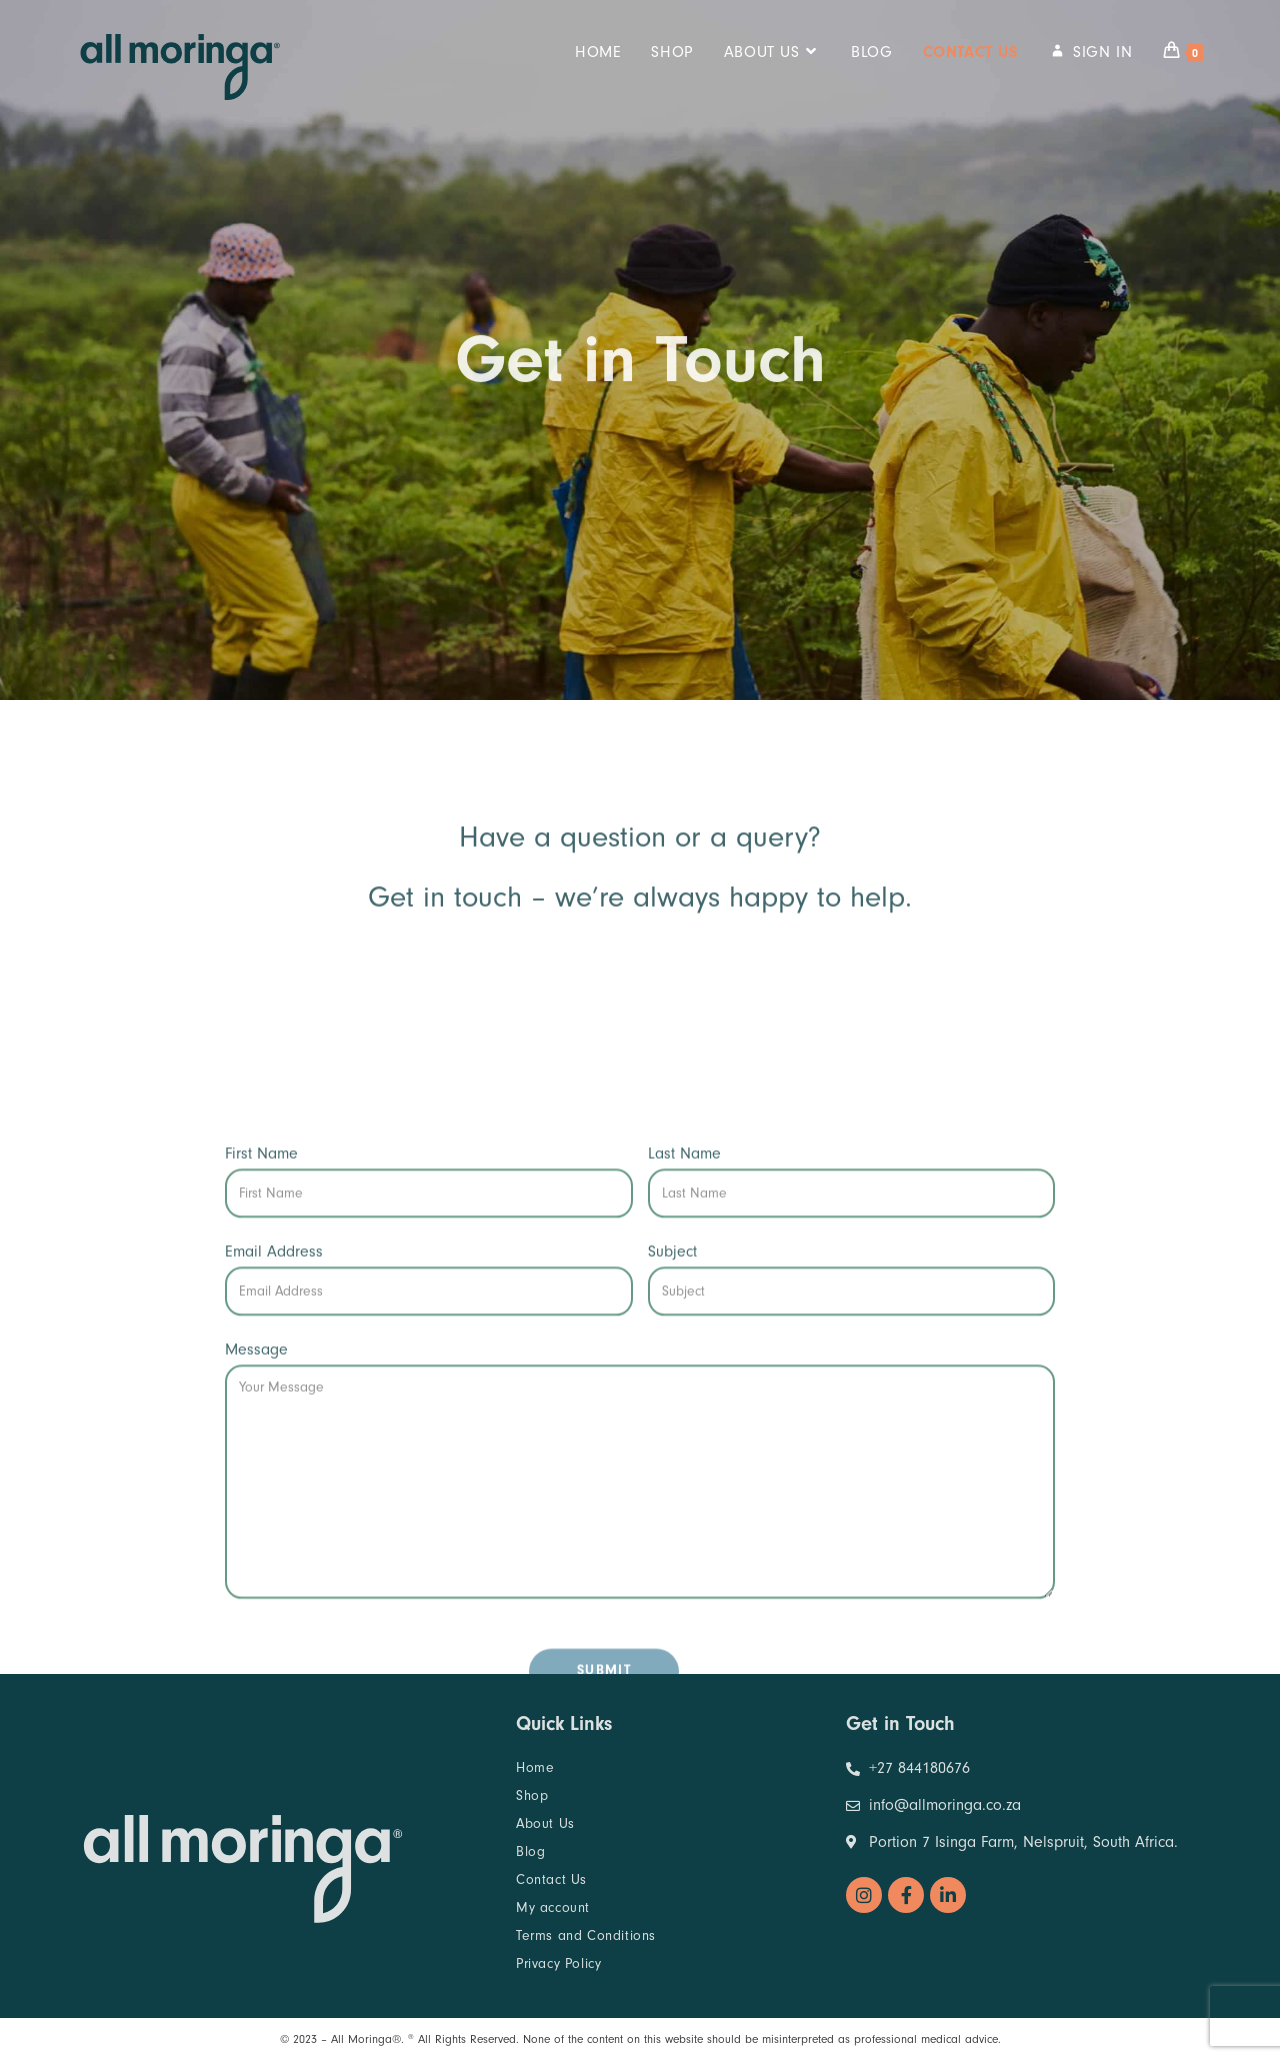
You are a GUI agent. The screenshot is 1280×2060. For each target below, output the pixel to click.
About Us (545, 1823)
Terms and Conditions (586, 1935)
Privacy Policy (558, 1963)
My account (553, 1907)
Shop (532, 1795)
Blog (530, 1851)
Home (535, 1767)
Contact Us (551, 1879)
